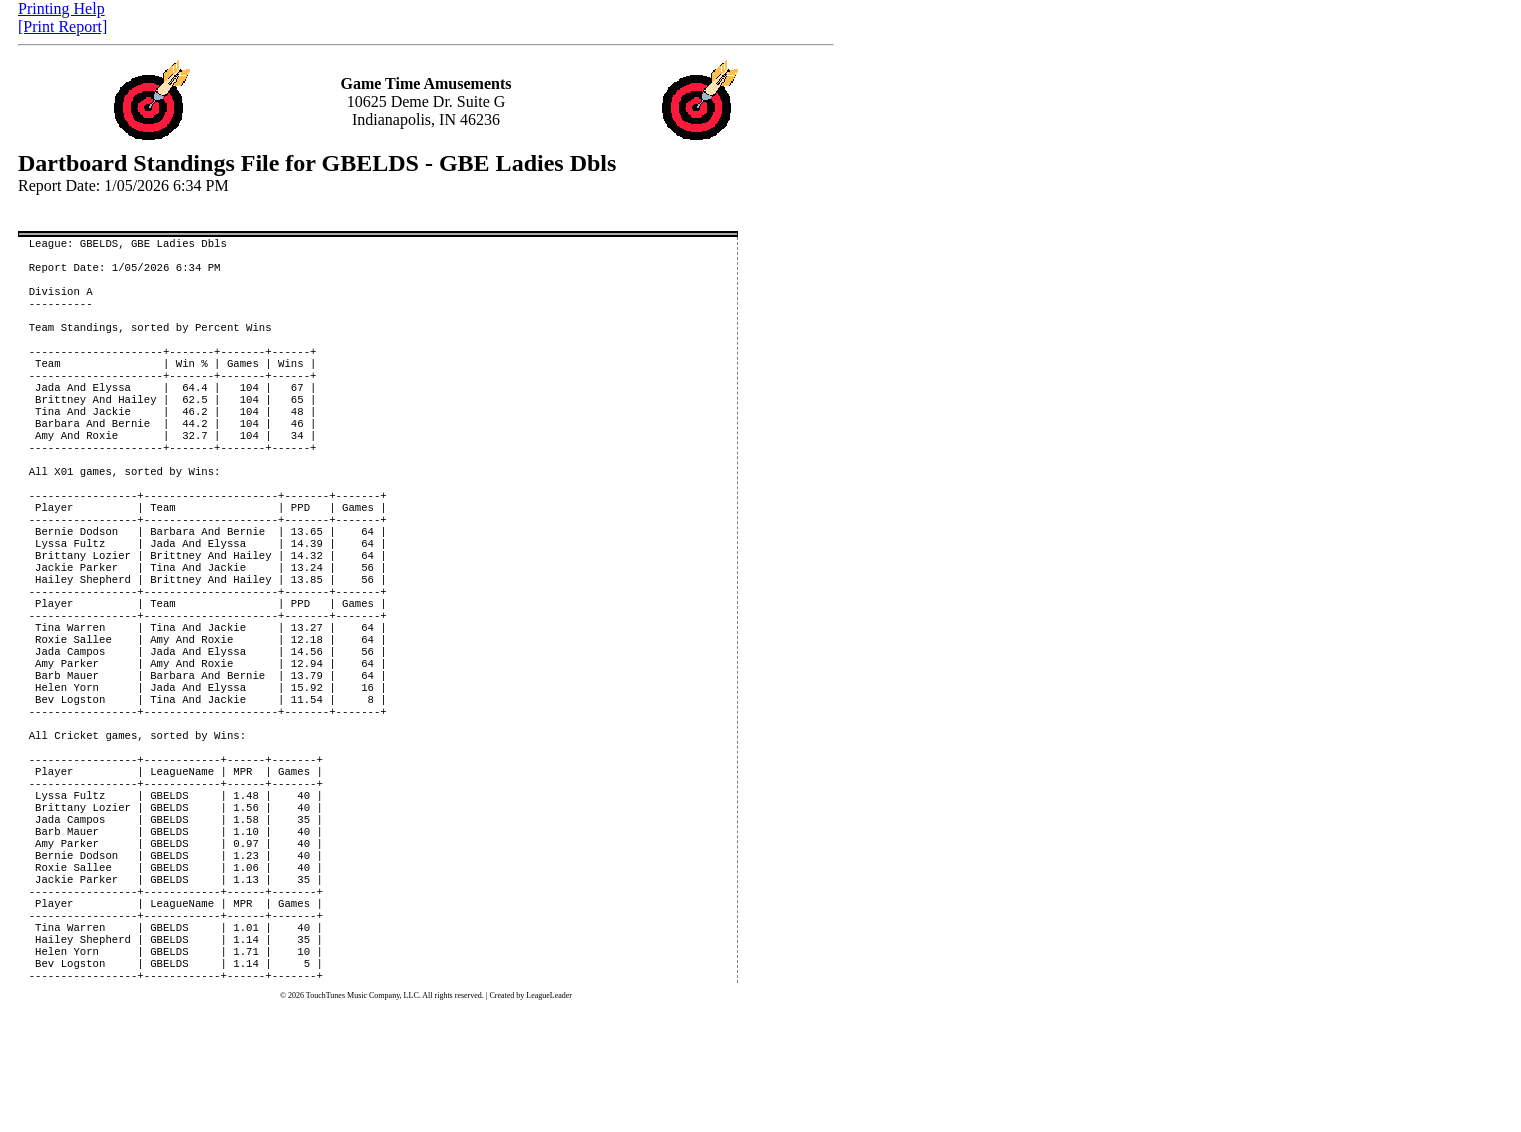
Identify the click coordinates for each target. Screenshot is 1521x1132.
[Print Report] (62, 26)
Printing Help (61, 8)
